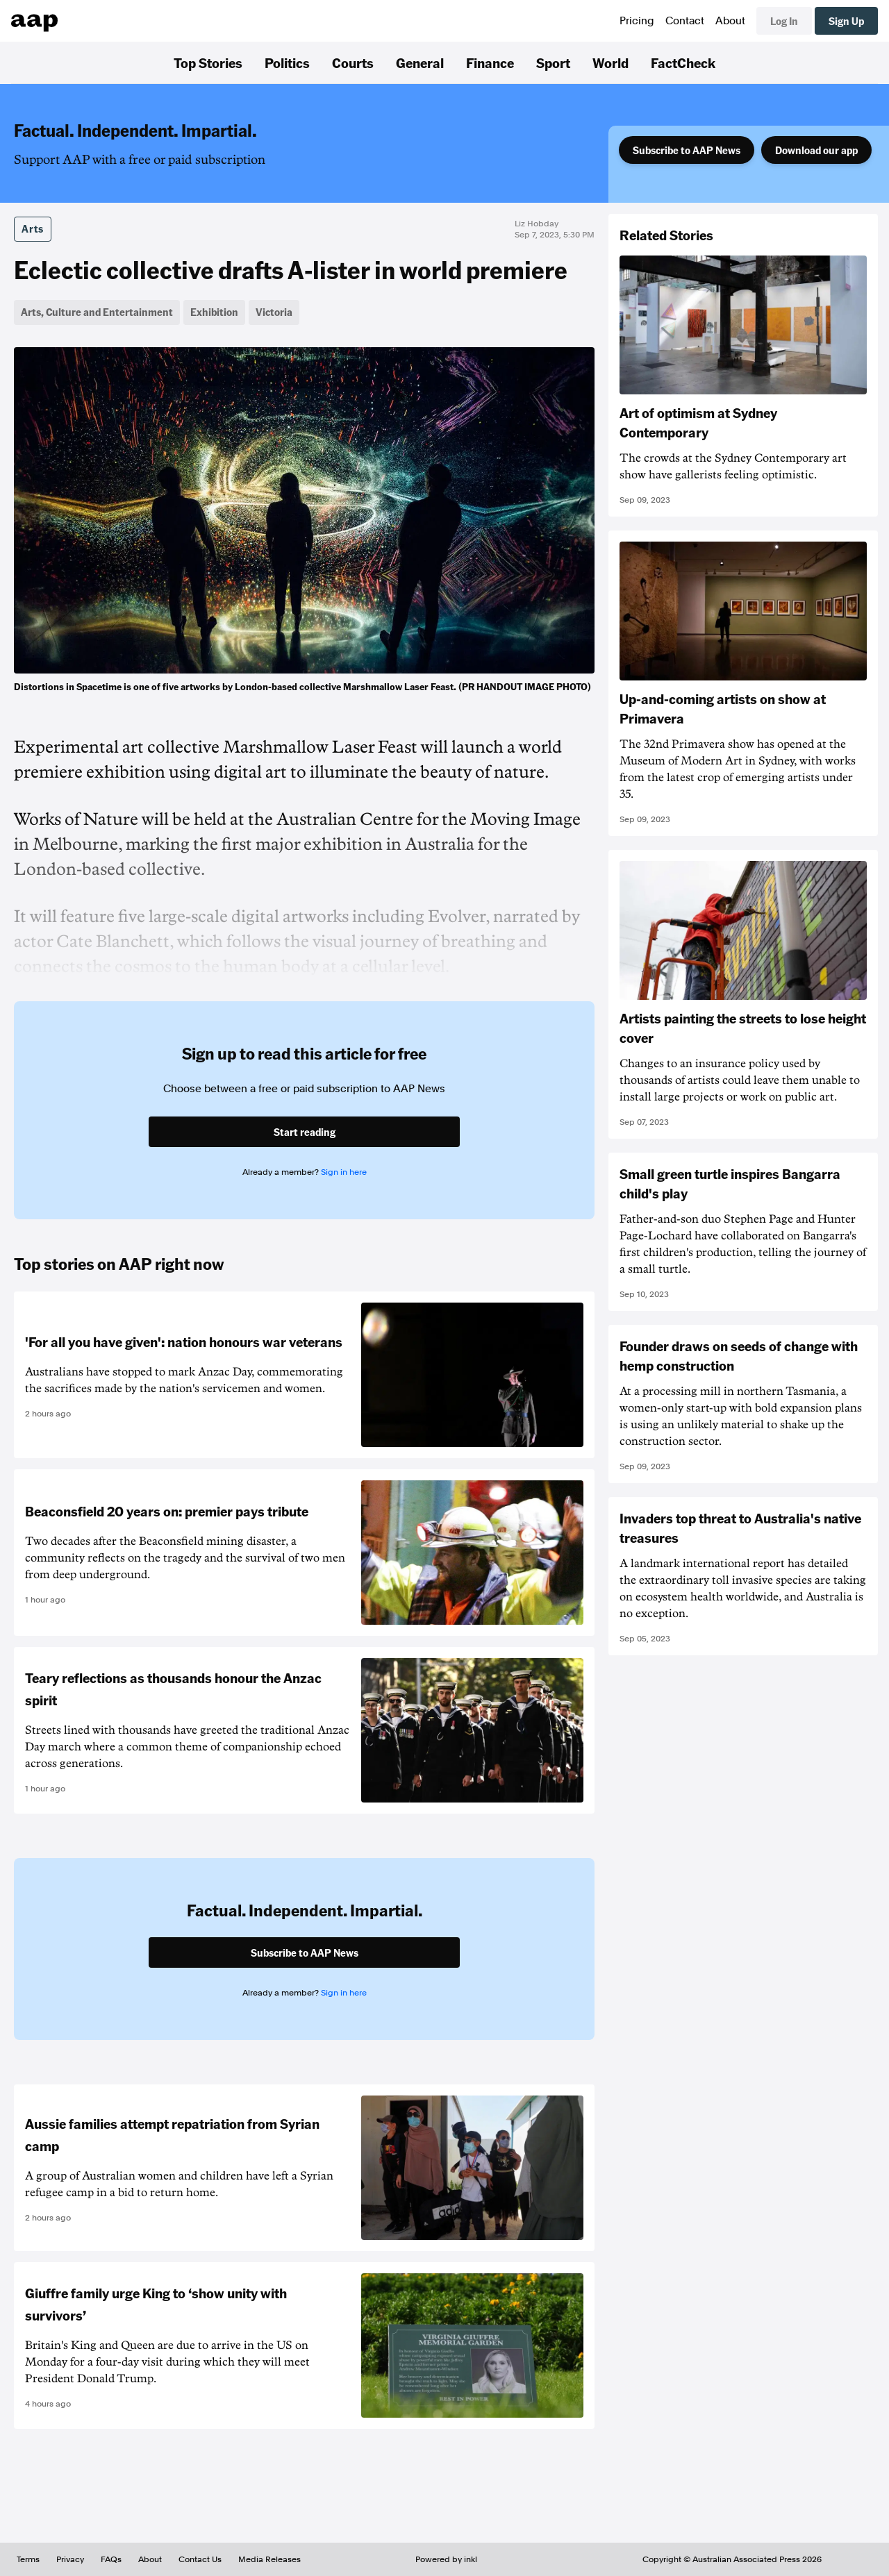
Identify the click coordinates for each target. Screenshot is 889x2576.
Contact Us (200, 2559)
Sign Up (846, 21)
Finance (490, 62)
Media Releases (269, 2559)
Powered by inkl (446, 2559)
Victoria (274, 312)
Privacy (70, 2559)
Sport (553, 62)
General (420, 62)
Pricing (637, 21)
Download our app (816, 150)
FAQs (111, 2559)
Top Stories (208, 62)
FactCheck (683, 62)
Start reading (304, 1132)
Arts (33, 228)
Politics (287, 62)
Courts (353, 62)
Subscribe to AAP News (686, 150)
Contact (684, 21)
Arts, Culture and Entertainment (97, 312)
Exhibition (214, 312)
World (610, 62)
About (730, 21)
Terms (28, 2559)
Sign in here (344, 1172)
